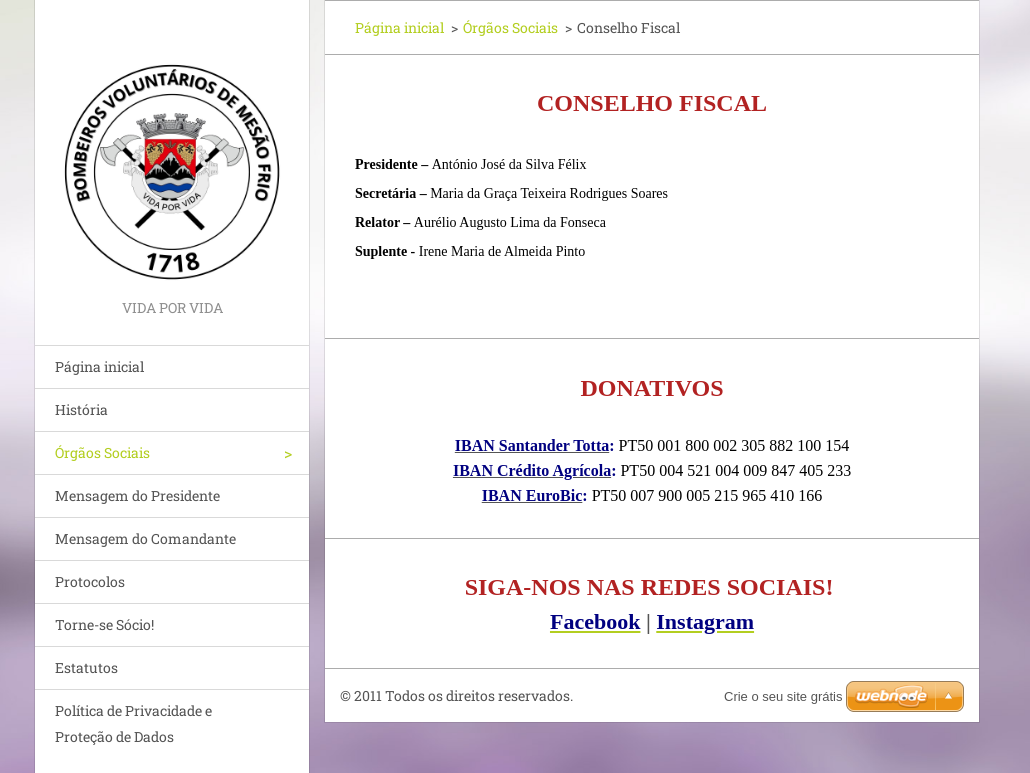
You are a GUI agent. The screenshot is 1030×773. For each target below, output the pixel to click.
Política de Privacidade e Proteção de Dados (133, 723)
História (81, 409)
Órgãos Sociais (102, 452)
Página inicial (99, 366)
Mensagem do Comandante (145, 538)
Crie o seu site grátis (783, 696)
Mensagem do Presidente (137, 495)
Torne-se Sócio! (104, 624)
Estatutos (86, 667)
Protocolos (90, 581)
